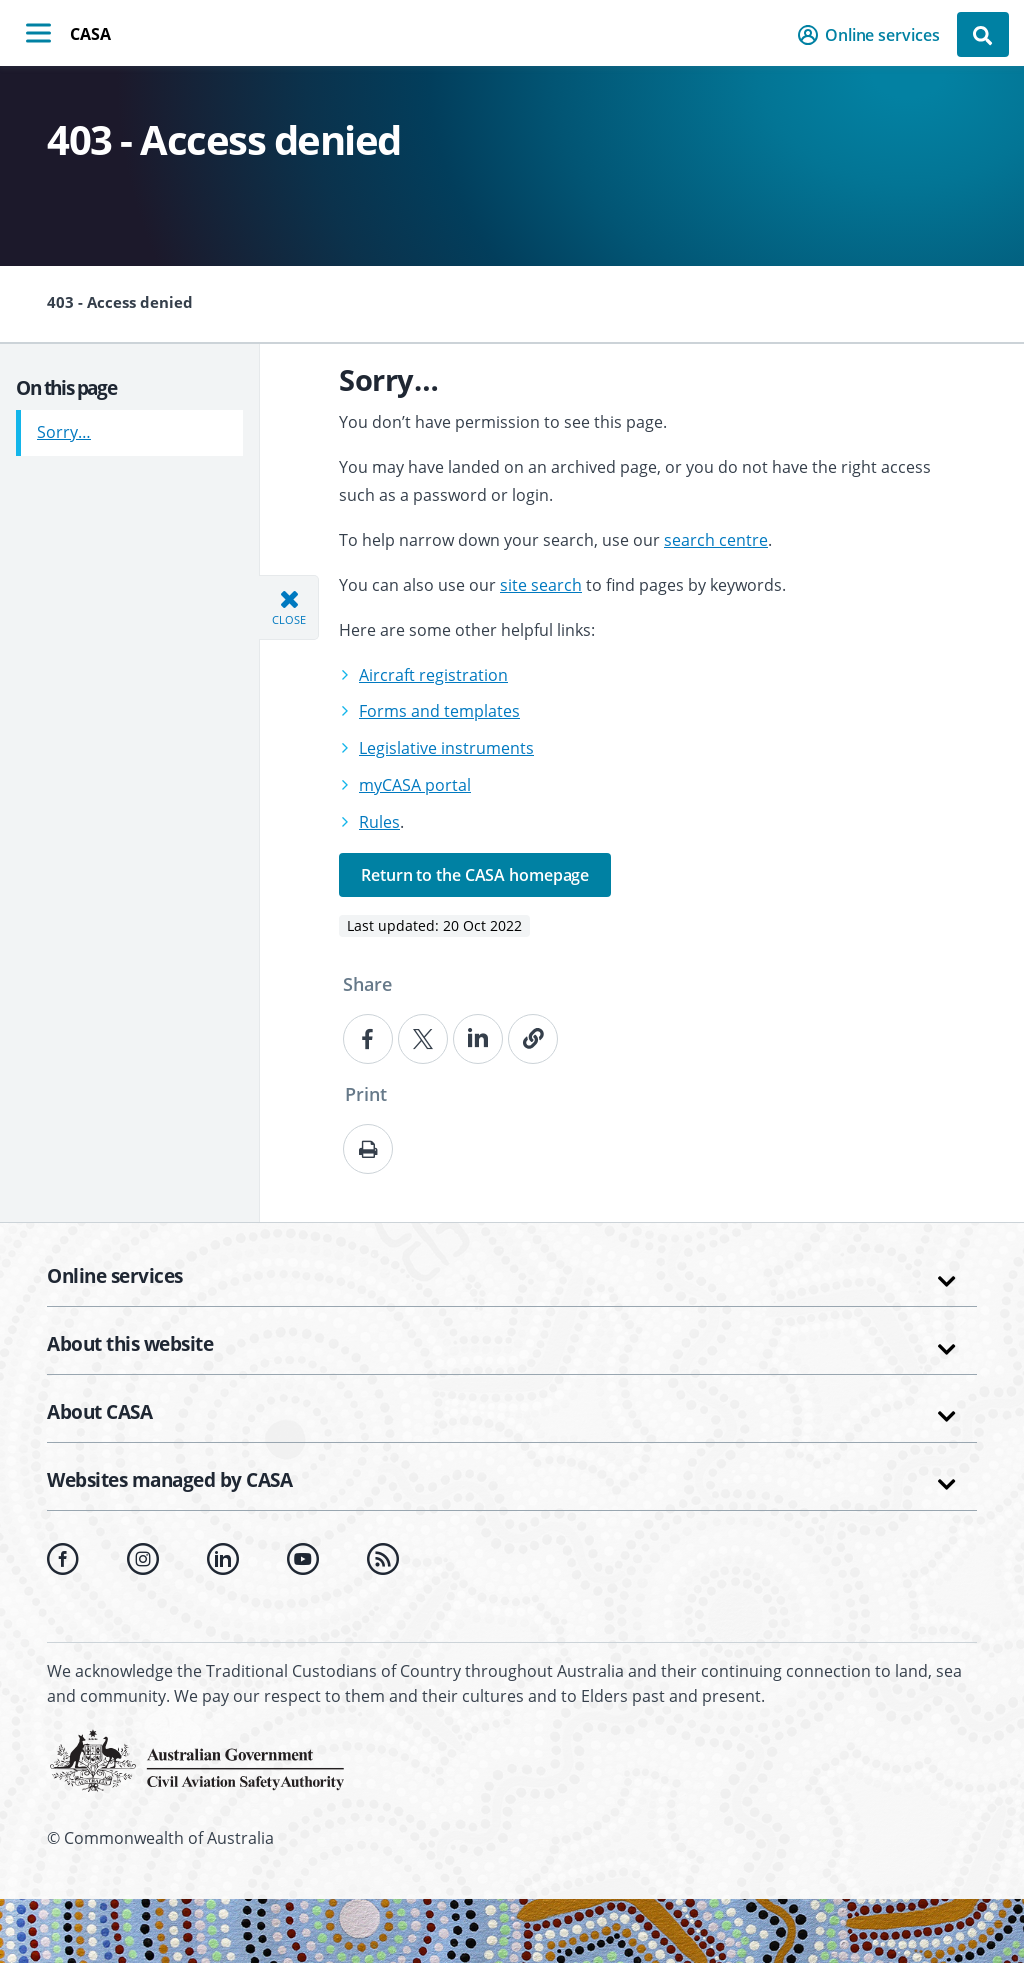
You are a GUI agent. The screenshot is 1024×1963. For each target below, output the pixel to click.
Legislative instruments (446, 748)
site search (541, 585)
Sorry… (64, 425)
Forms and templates (439, 711)
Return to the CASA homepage (475, 875)
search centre (716, 540)
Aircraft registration (433, 675)
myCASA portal (415, 785)
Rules (379, 822)
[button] (874, 35)
